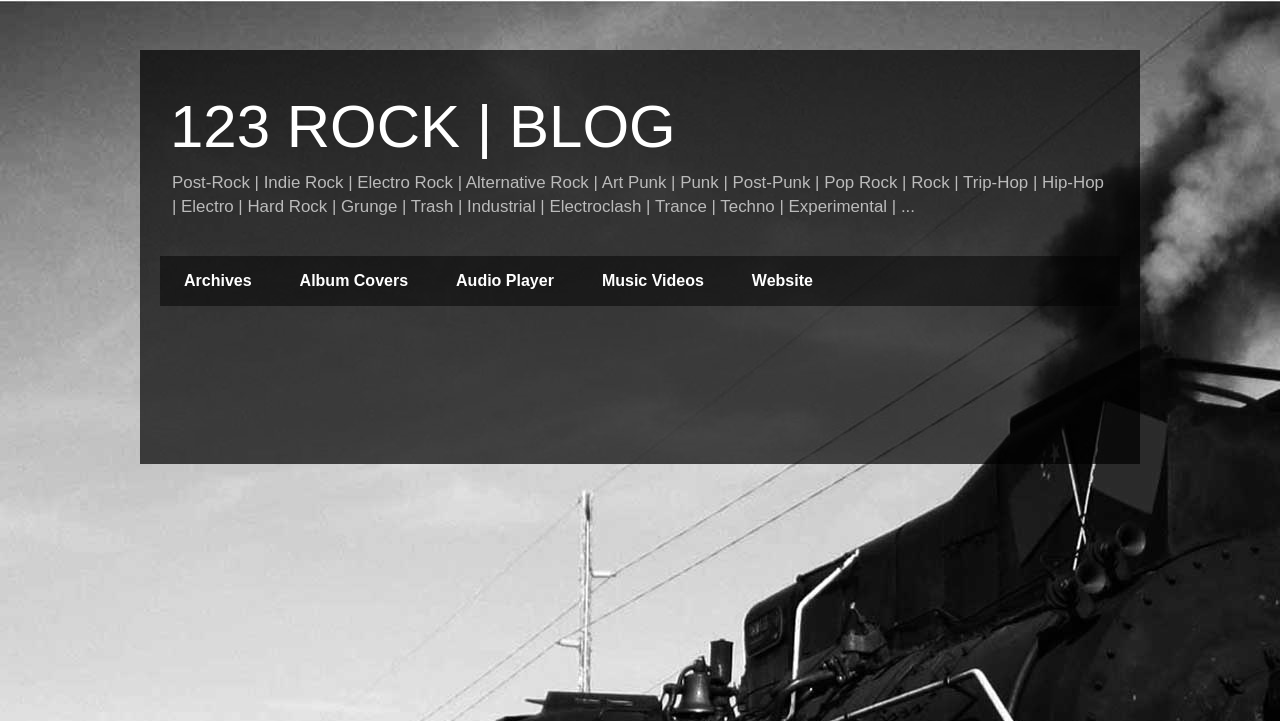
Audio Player (505, 280)
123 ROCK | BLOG (423, 126)
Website (782, 280)
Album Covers (354, 280)
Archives (218, 280)
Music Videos (653, 280)
